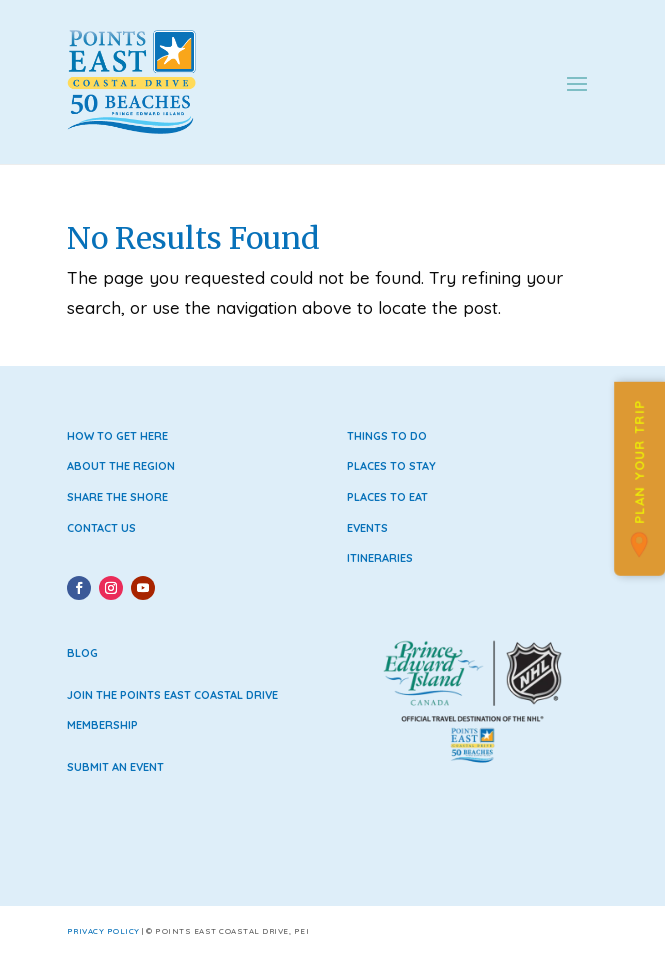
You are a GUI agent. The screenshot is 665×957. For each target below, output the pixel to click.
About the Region (121, 466)
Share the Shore (117, 497)
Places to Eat (387, 497)
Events (367, 528)
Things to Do (387, 436)
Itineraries (380, 558)
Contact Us (101, 528)
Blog (82, 653)
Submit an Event (115, 767)
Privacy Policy (103, 931)
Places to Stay (391, 466)
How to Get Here (117, 436)
